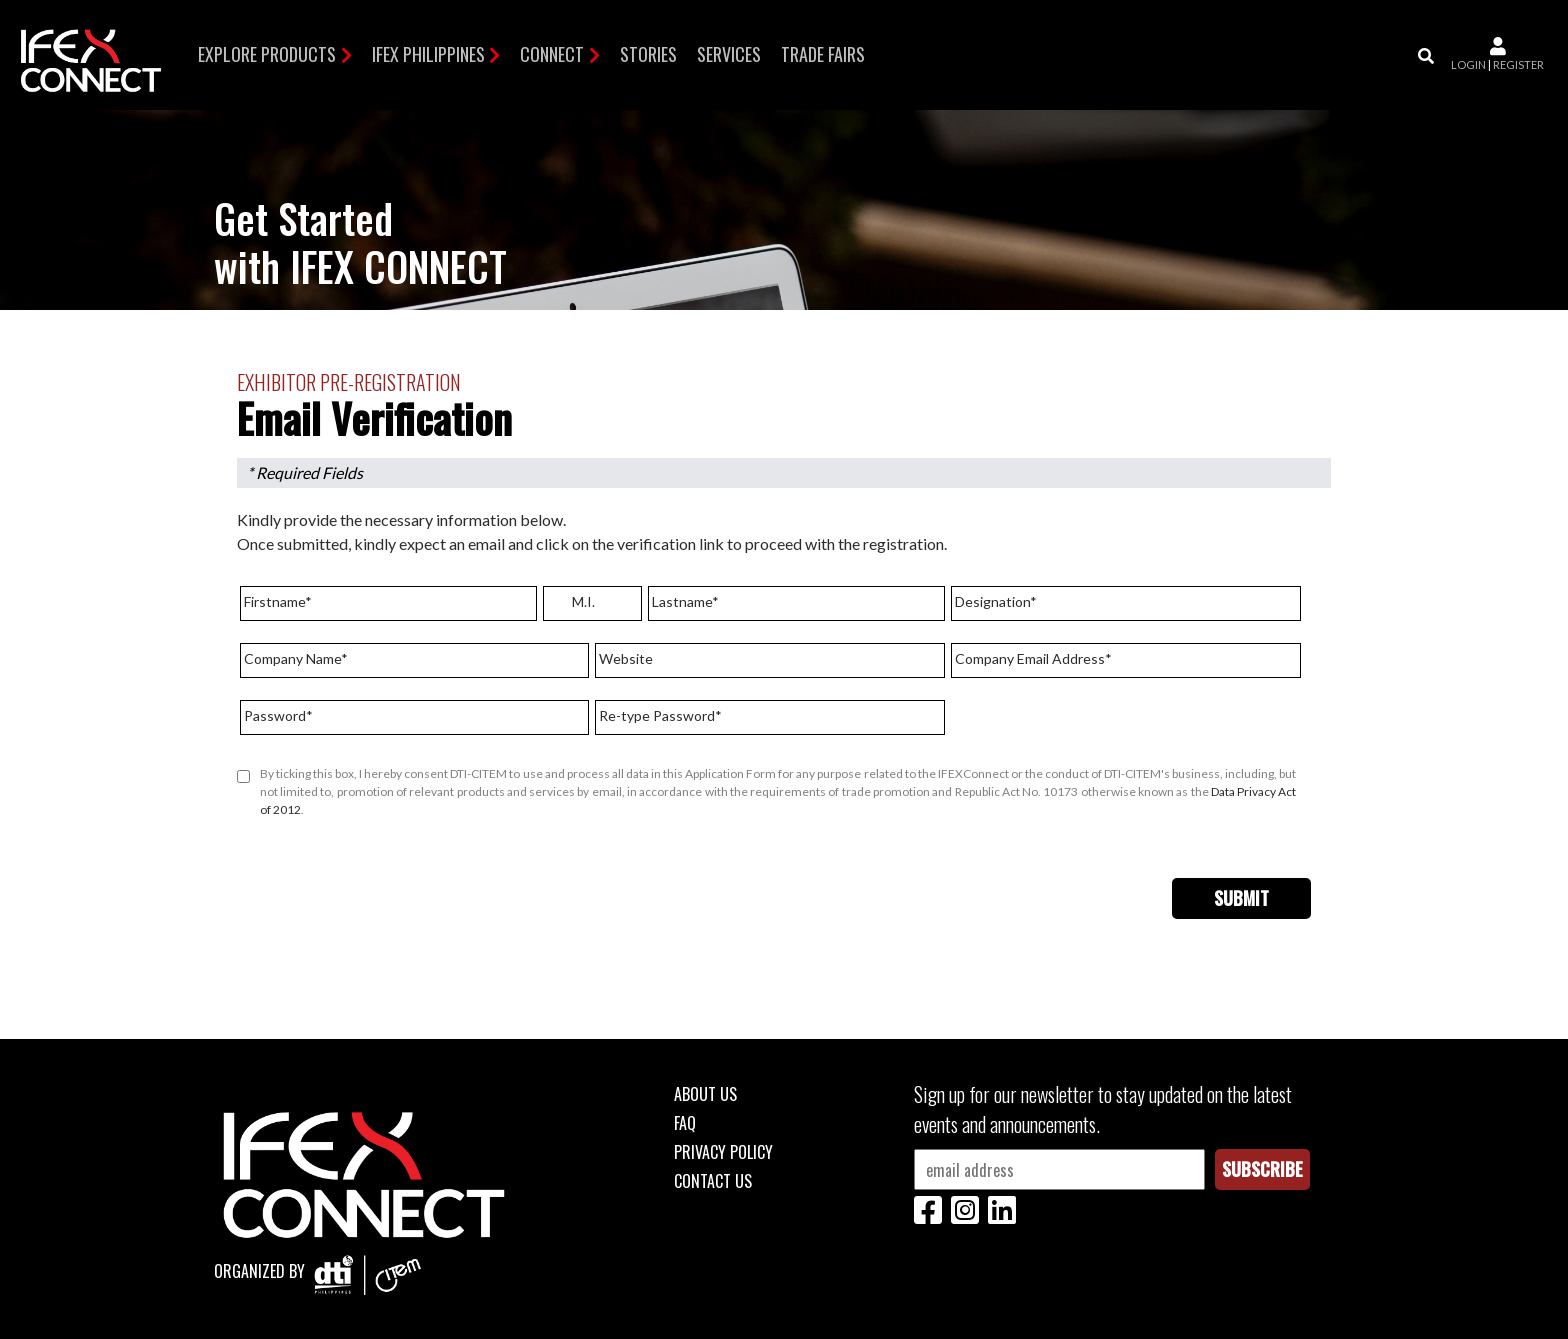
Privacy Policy (723, 1152)
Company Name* (296, 658)
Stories (648, 54)
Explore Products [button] (267, 54)
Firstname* (278, 601)
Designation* (996, 601)
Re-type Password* (660, 715)
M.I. (583, 601)
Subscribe (1262, 1169)
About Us (705, 1094)
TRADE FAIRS (823, 54)
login (1468, 64)
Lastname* (685, 601)
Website (626, 658)
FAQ (685, 1123)
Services (729, 54)
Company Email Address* (1033, 658)
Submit (1241, 898)
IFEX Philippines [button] (428, 54)
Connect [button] (552, 54)
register (1518, 64)
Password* (278, 715)
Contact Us (713, 1181)
